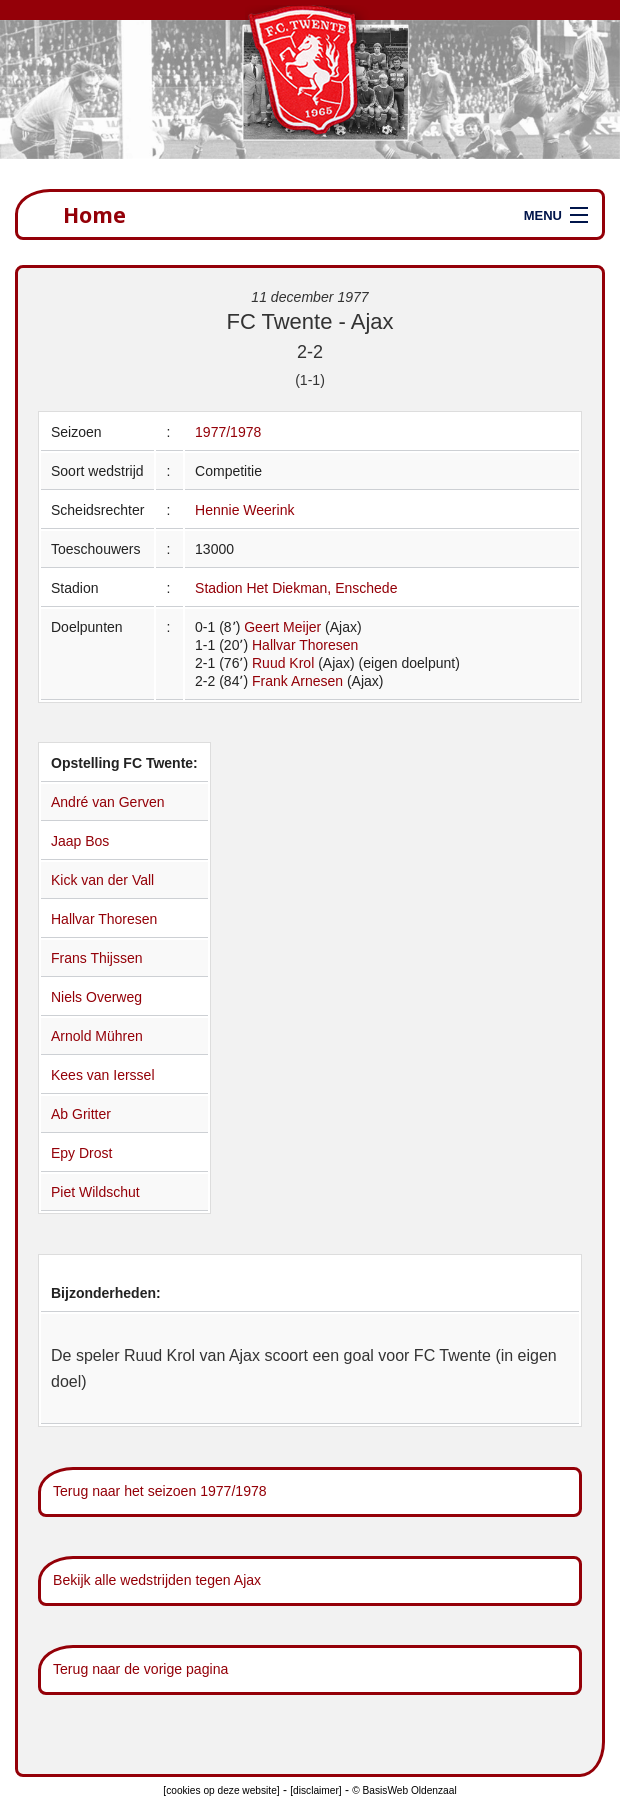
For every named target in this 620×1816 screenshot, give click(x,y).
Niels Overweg (96, 997)
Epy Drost (81, 1153)
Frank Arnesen (297, 681)
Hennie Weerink (244, 510)
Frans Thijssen (97, 958)
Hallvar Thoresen (305, 645)
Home (94, 214)
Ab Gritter (81, 1114)
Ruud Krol (283, 663)
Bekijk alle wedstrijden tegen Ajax (157, 1580)
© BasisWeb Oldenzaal (404, 1790)
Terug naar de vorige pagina (140, 1669)
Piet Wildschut (95, 1192)
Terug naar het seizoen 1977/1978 (160, 1491)
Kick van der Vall (102, 880)
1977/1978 (228, 432)
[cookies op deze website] (221, 1790)
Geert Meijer (282, 627)
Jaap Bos (80, 841)
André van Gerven (108, 802)
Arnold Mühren (97, 1036)
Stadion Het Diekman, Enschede (296, 588)
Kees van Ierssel (103, 1075)
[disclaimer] (315, 1790)
